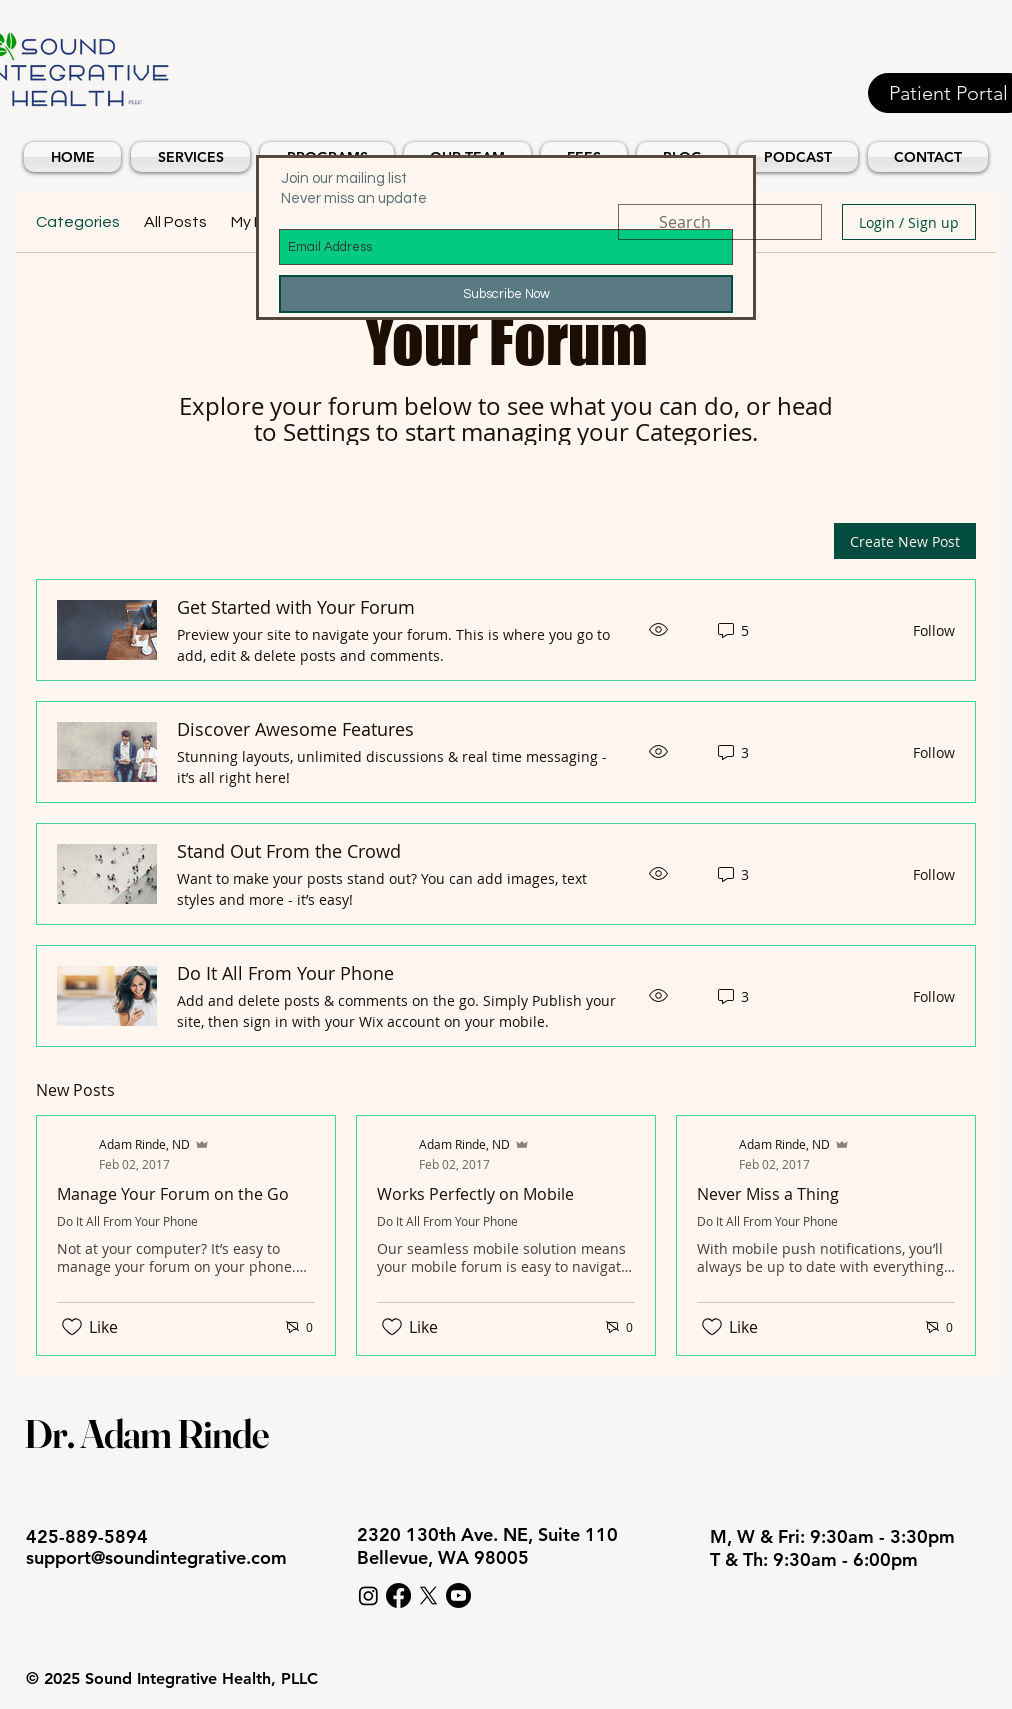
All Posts (175, 222)
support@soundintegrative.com (156, 1557)
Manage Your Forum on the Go (173, 1194)
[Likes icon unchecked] (72, 1327)
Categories (78, 222)
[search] (720, 222)
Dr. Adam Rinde (146, 1433)
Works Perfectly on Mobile (475, 1194)
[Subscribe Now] (506, 294)
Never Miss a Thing (768, 1194)
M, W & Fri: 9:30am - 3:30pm (835, 1536)
